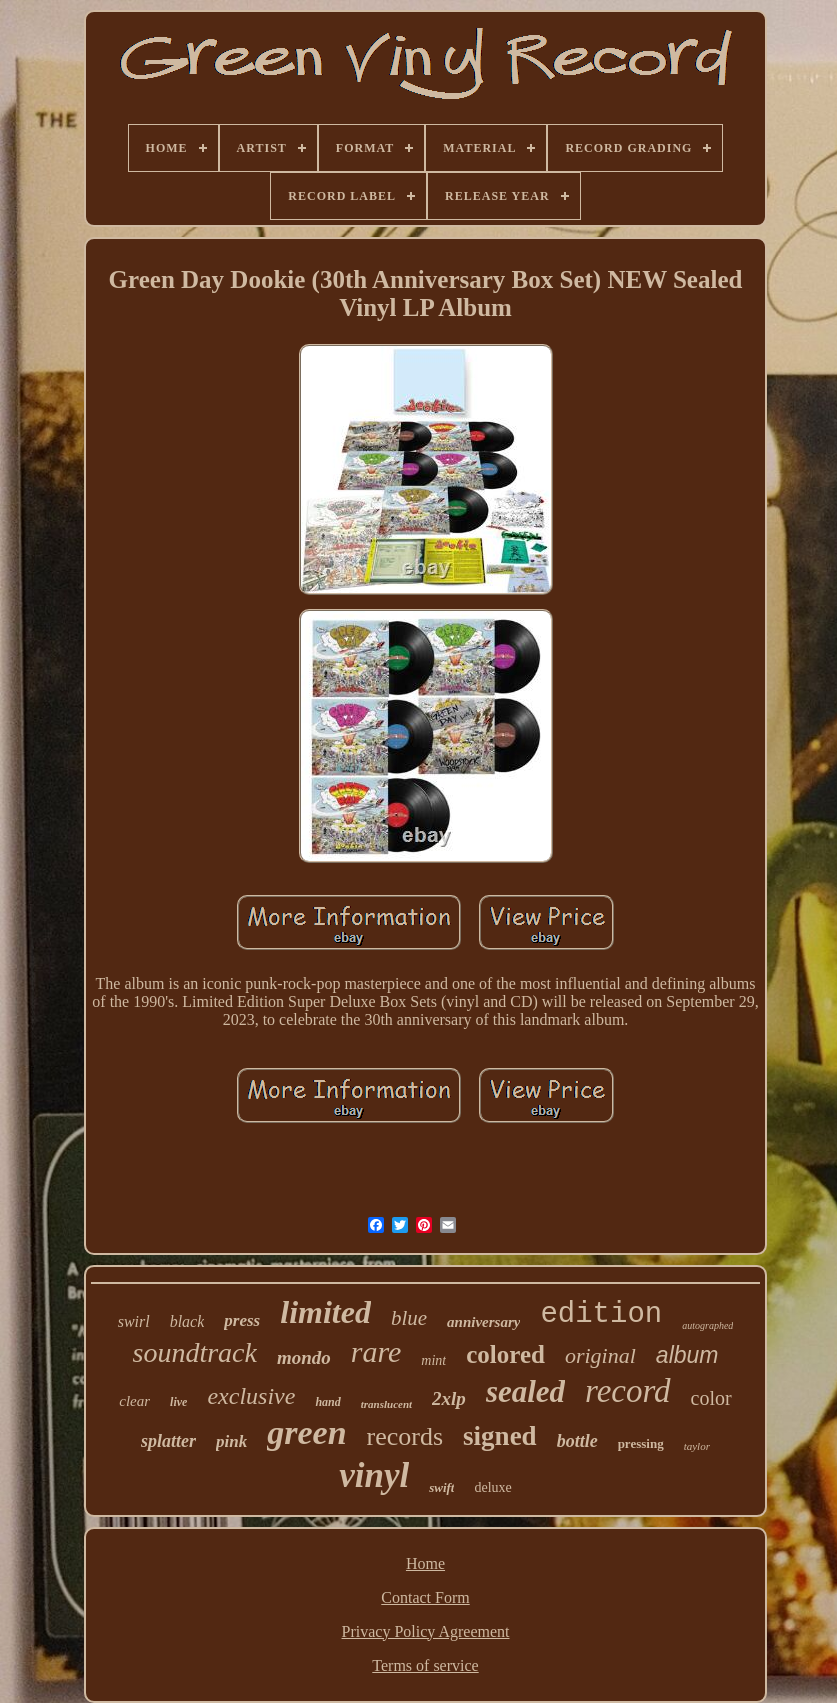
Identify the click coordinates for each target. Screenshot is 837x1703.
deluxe (492, 1487)
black (187, 1321)
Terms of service (425, 1665)
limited (325, 1312)
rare (376, 1351)
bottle (577, 1441)
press (242, 1320)
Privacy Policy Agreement (426, 1631)
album (687, 1355)
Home (425, 1563)
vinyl (374, 1475)
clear (134, 1401)
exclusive (251, 1396)
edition (601, 1314)
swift (441, 1487)
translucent (386, 1404)
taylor (697, 1446)
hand (327, 1402)
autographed (707, 1325)
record (628, 1391)
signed (500, 1436)
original (600, 1355)
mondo (304, 1357)
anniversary (483, 1322)
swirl (134, 1321)
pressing (641, 1443)
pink (231, 1441)
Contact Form (425, 1597)
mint (433, 1360)
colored (505, 1354)
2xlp (449, 1398)
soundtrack (195, 1352)
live (178, 1402)
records (405, 1436)
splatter (168, 1441)
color (711, 1398)
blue (409, 1318)
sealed (525, 1391)
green (306, 1432)
